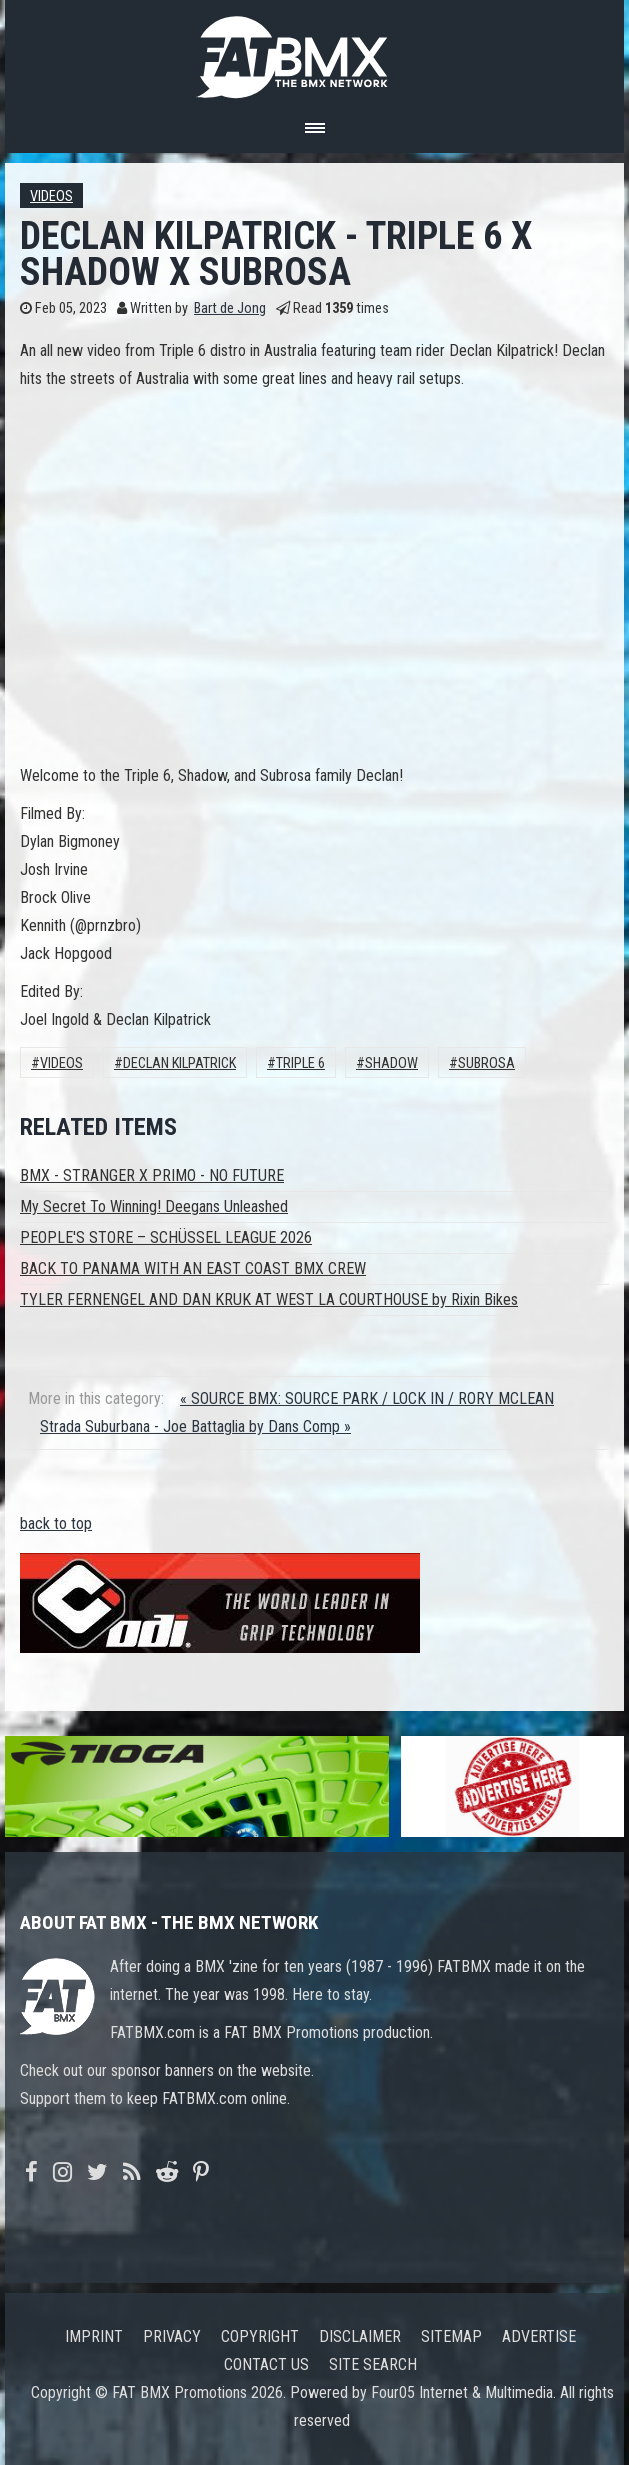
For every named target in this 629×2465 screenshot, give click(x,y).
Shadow (391, 1063)
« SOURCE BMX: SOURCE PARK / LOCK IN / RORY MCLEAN (367, 1398)
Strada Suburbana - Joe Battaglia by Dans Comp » (195, 1426)
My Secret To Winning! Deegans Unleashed (154, 1206)
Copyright (260, 2336)
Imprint (94, 2336)
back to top (56, 1523)
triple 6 (300, 1063)
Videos (51, 196)
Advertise (539, 2336)
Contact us (266, 2364)
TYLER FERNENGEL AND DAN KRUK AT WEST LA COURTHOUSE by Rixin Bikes (269, 1299)
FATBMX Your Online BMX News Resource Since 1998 (315, 51)
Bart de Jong (230, 308)
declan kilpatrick (179, 1063)
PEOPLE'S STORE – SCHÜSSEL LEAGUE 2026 (166, 1237)
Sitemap (451, 2336)
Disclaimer (360, 2336)
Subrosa (486, 1063)
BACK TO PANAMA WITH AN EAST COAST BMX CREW (193, 1268)
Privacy (172, 2336)
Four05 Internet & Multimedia (462, 2392)
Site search (373, 2364)
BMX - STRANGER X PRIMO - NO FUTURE (152, 1175)
